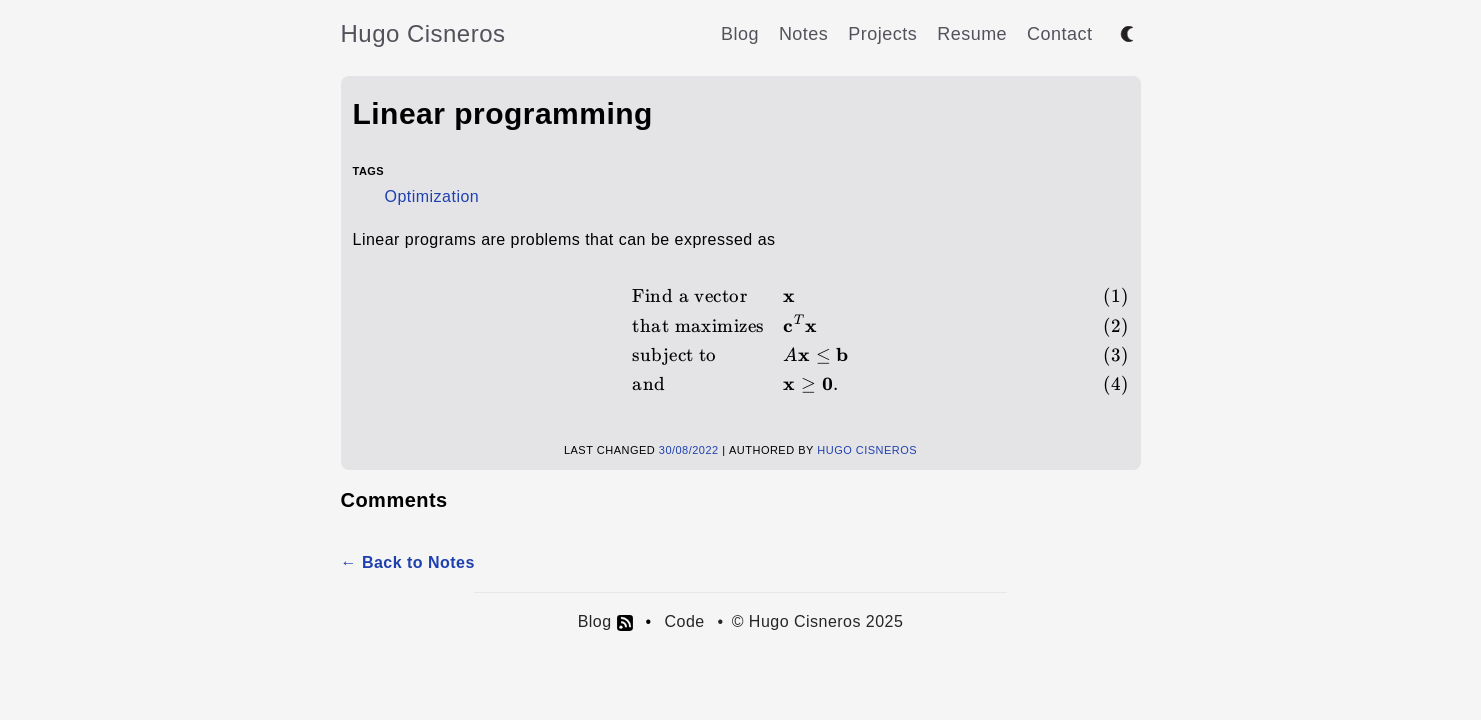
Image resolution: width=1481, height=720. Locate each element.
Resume (972, 34)
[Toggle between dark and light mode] (1127, 34)
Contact (1059, 34)
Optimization (432, 196)
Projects (882, 34)
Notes (803, 34)
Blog (740, 34)
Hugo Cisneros (423, 33)
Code (684, 621)
